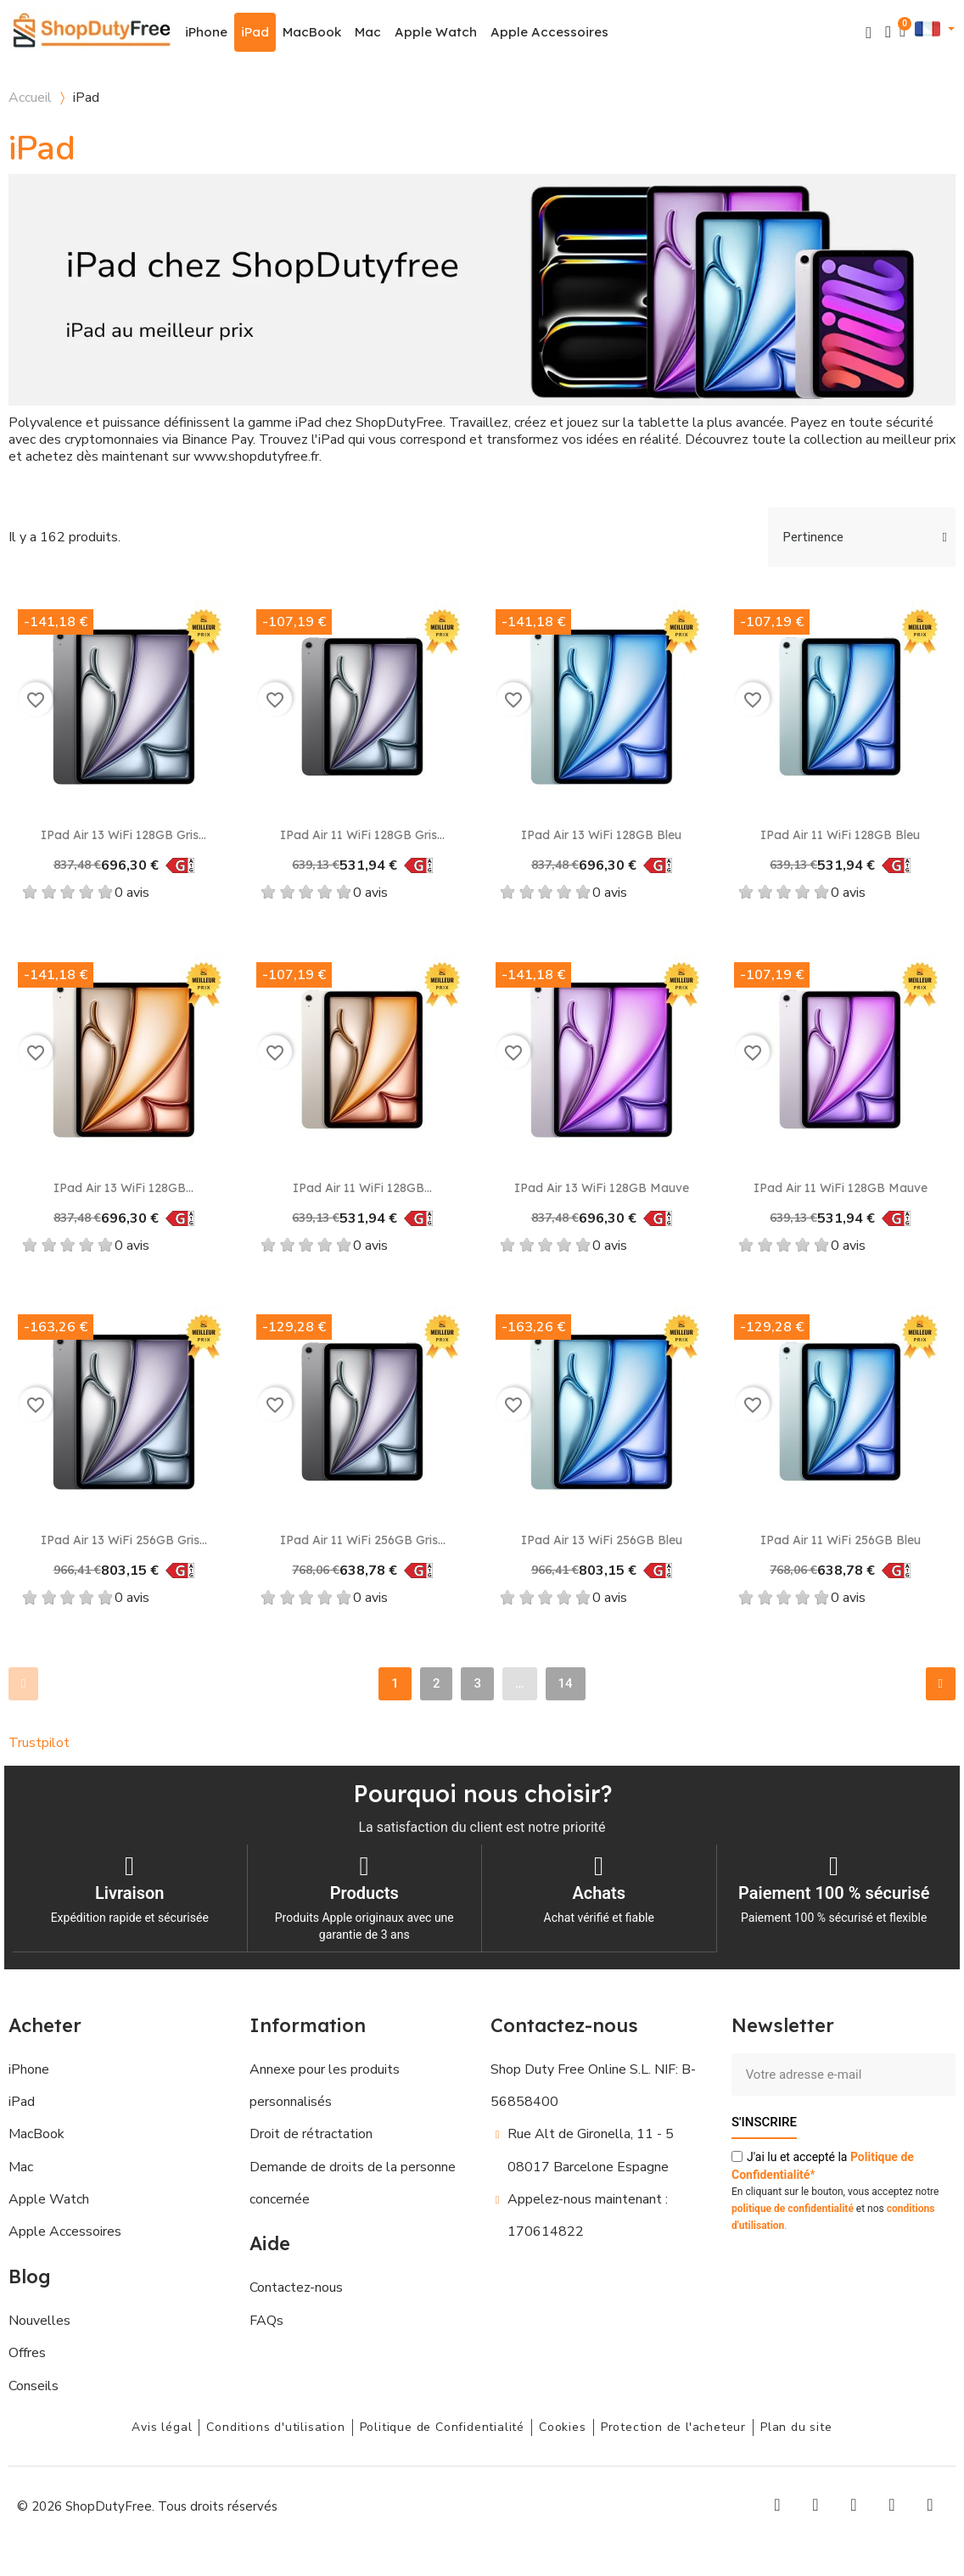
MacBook (312, 32)
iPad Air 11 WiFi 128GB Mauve (841, 1188)
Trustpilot (39, 1742)
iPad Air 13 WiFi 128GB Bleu (601, 835)
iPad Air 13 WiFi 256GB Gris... (124, 1540)
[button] (868, 33)
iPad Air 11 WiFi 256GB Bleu (840, 1540)
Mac (368, 32)
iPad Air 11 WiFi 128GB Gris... (362, 835)
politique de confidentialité (792, 2208)
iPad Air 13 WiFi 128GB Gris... (123, 835)
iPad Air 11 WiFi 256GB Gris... (363, 1540)
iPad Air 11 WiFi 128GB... (362, 1188)
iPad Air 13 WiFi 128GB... (123, 1188)
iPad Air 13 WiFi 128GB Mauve (601, 1188)
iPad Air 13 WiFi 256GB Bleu (601, 1540)
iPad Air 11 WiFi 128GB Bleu (840, 835)
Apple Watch (436, 32)
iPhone (206, 32)
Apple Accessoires (549, 32)
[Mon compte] (888, 32)
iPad (255, 32)
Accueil (30, 97)
